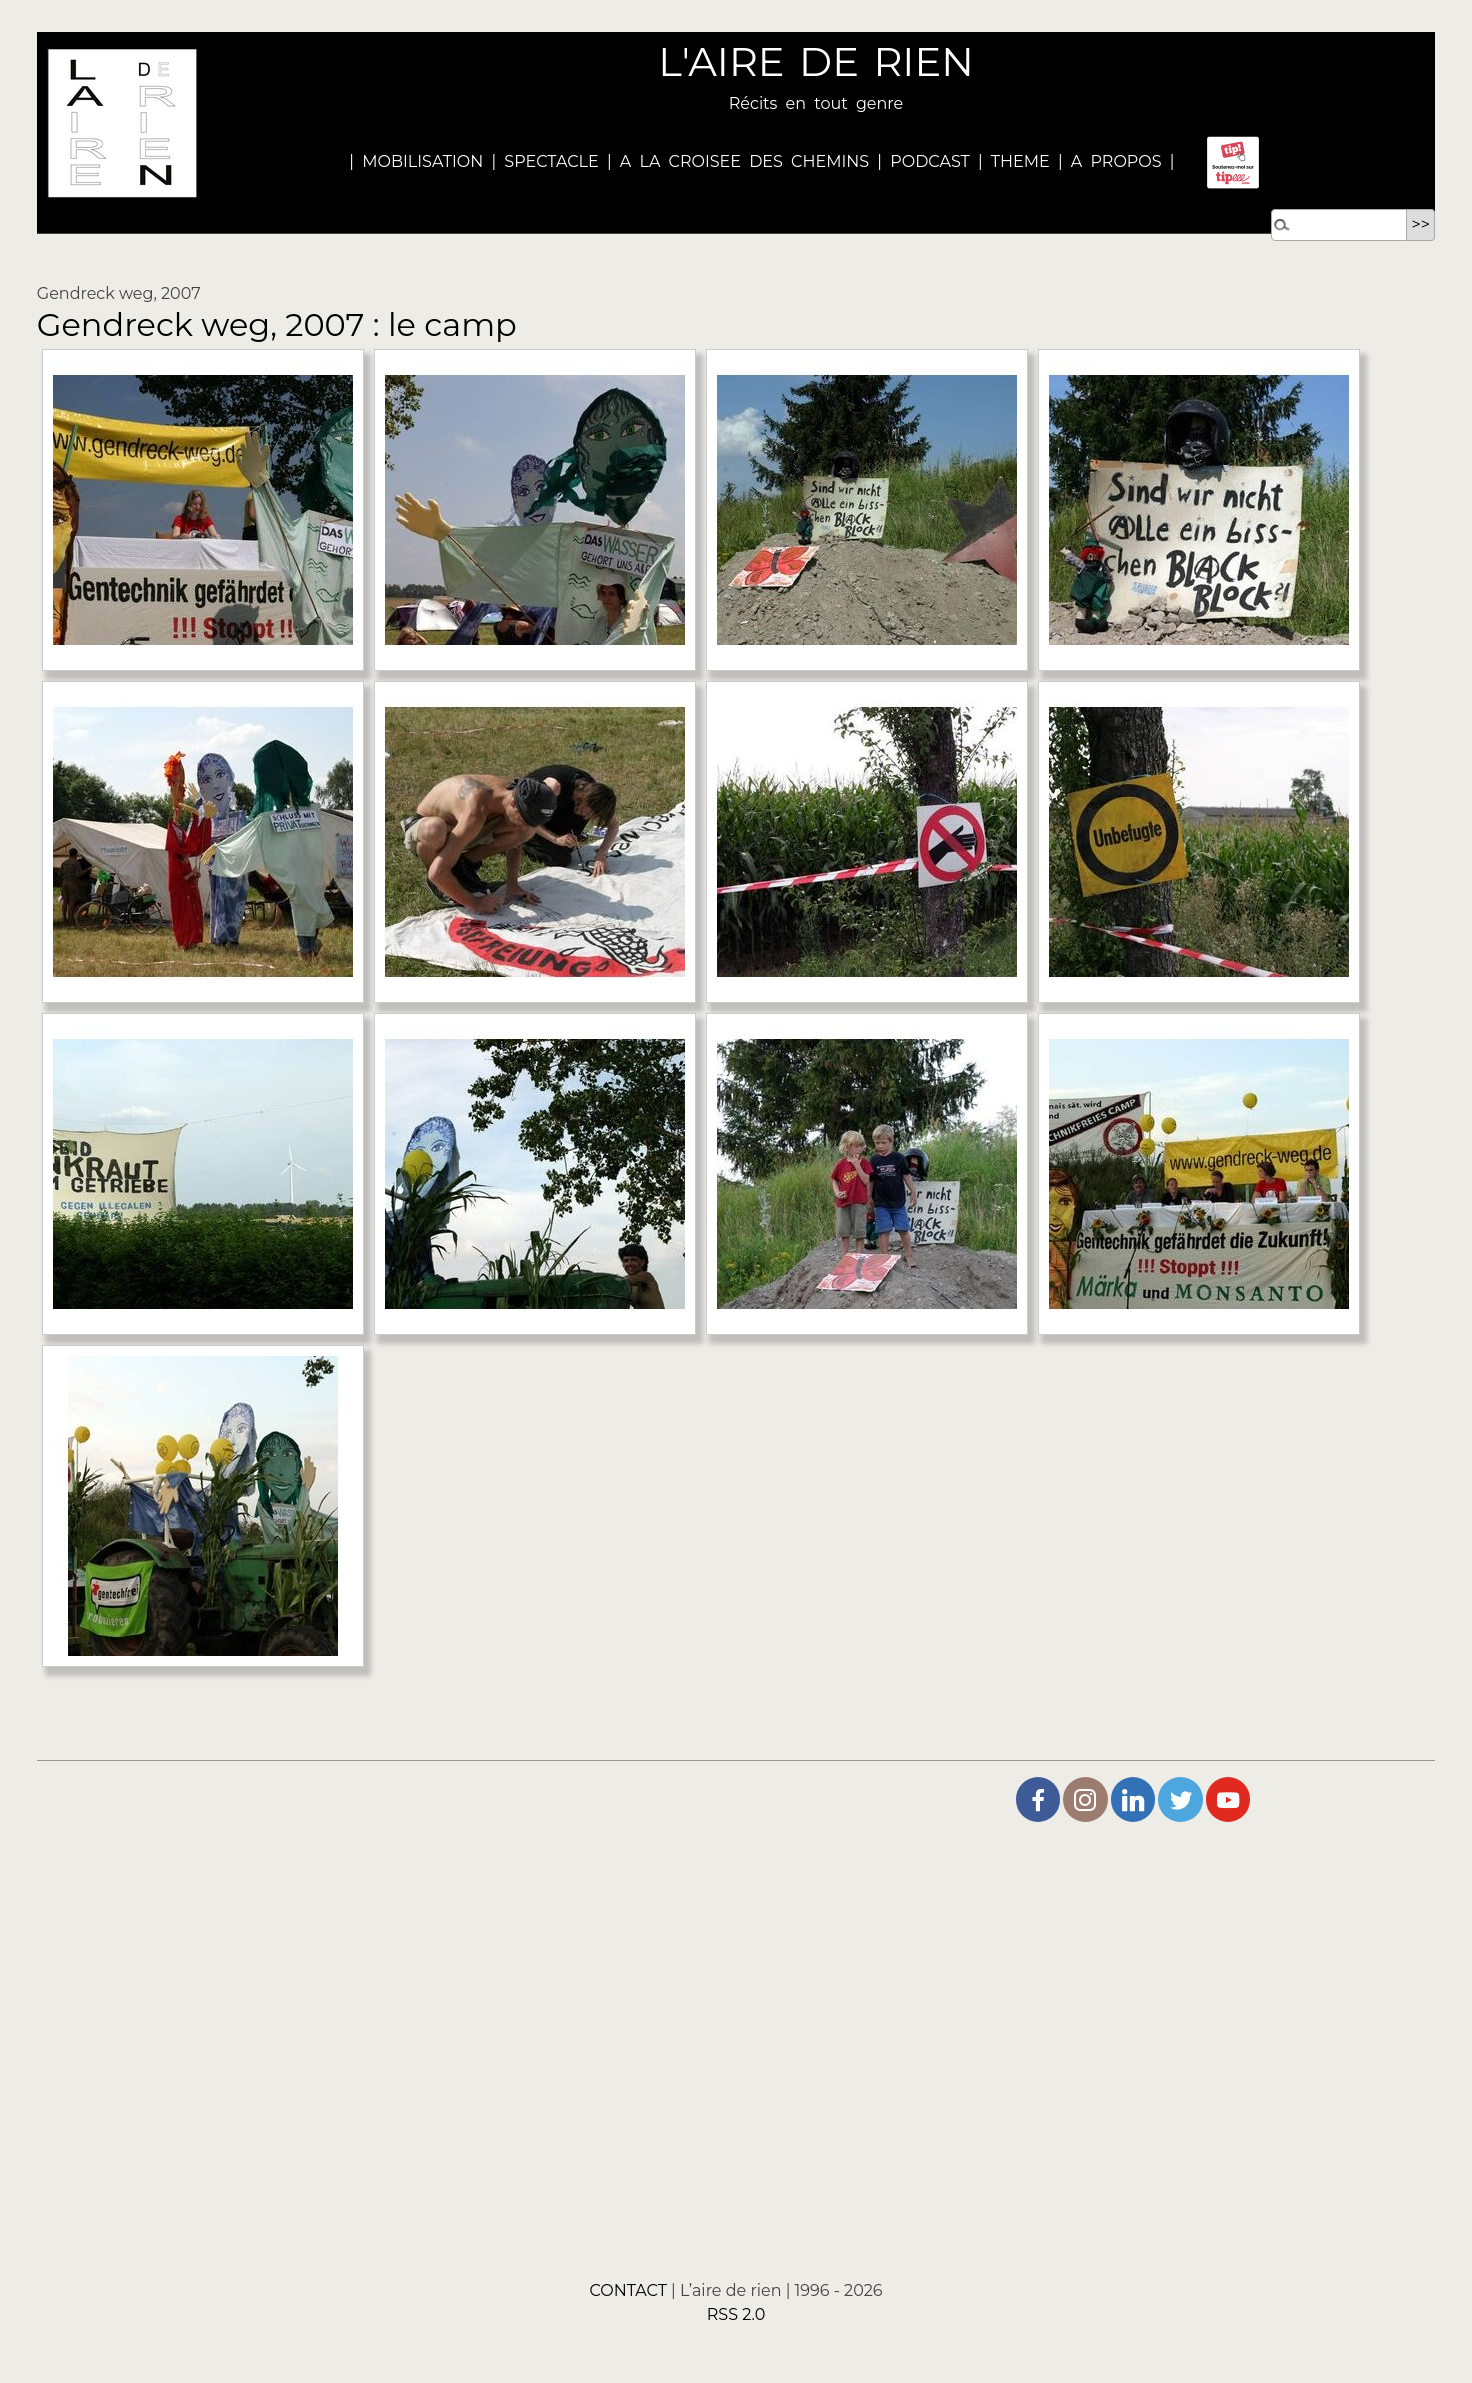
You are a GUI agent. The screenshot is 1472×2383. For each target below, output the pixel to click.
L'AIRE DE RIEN (815, 61)
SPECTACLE (551, 161)
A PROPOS (1112, 161)
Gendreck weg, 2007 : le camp (277, 324)
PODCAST (930, 161)
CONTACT (627, 2290)
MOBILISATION (422, 161)
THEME (1020, 161)
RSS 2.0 (736, 2314)
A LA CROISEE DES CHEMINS (744, 161)
